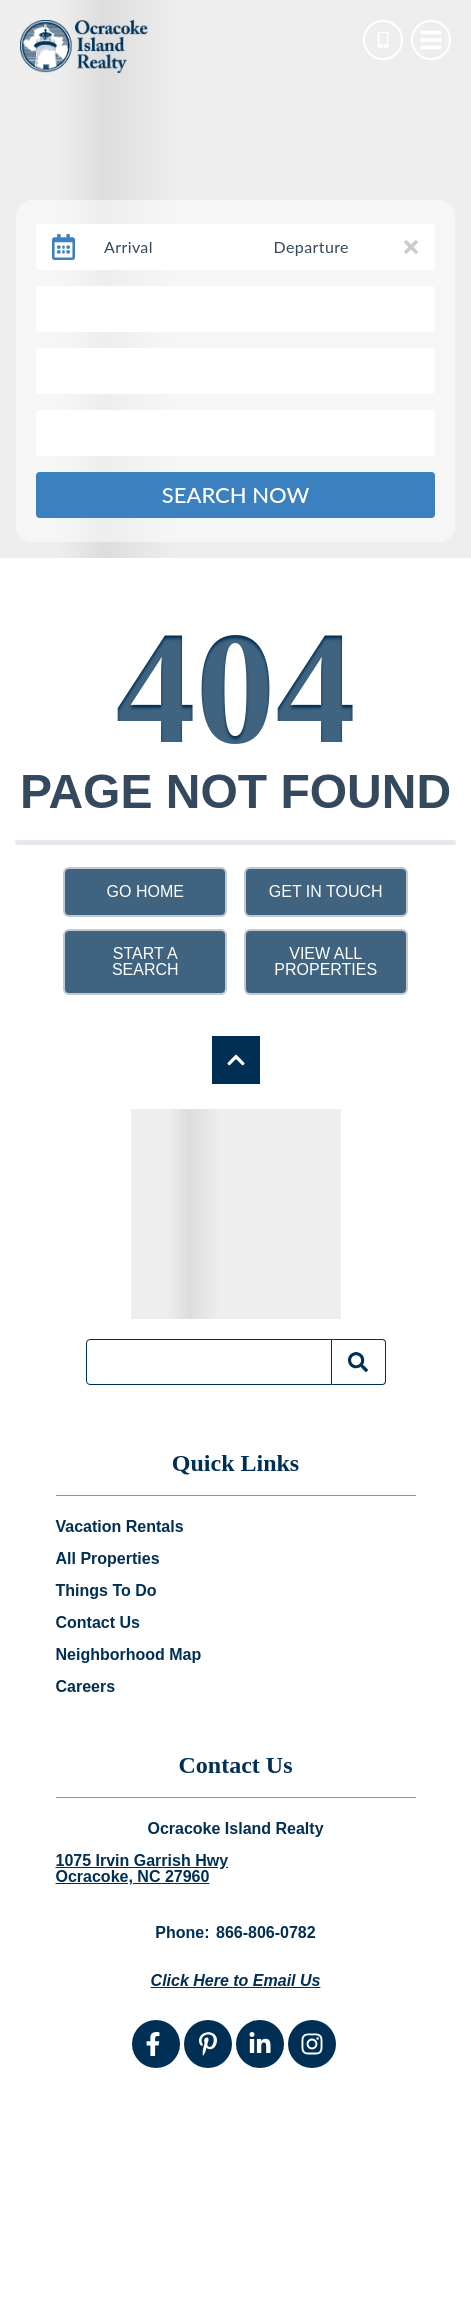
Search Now (236, 494)
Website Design (134, 2288)
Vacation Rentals (120, 1527)
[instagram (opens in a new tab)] (312, 2044)
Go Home (145, 891)
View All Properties (325, 961)
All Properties (108, 1559)
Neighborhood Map (129, 1655)
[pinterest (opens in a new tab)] (208, 2044)
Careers (86, 1687)
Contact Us (98, 1623)
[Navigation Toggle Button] (431, 40)
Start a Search (145, 961)
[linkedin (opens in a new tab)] (260, 2044)
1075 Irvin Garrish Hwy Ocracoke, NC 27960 (142, 1869)
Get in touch (326, 891)
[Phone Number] (383, 40)
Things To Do (106, 1591)
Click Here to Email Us (236, 1980)
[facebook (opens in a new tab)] (156, 2044)
